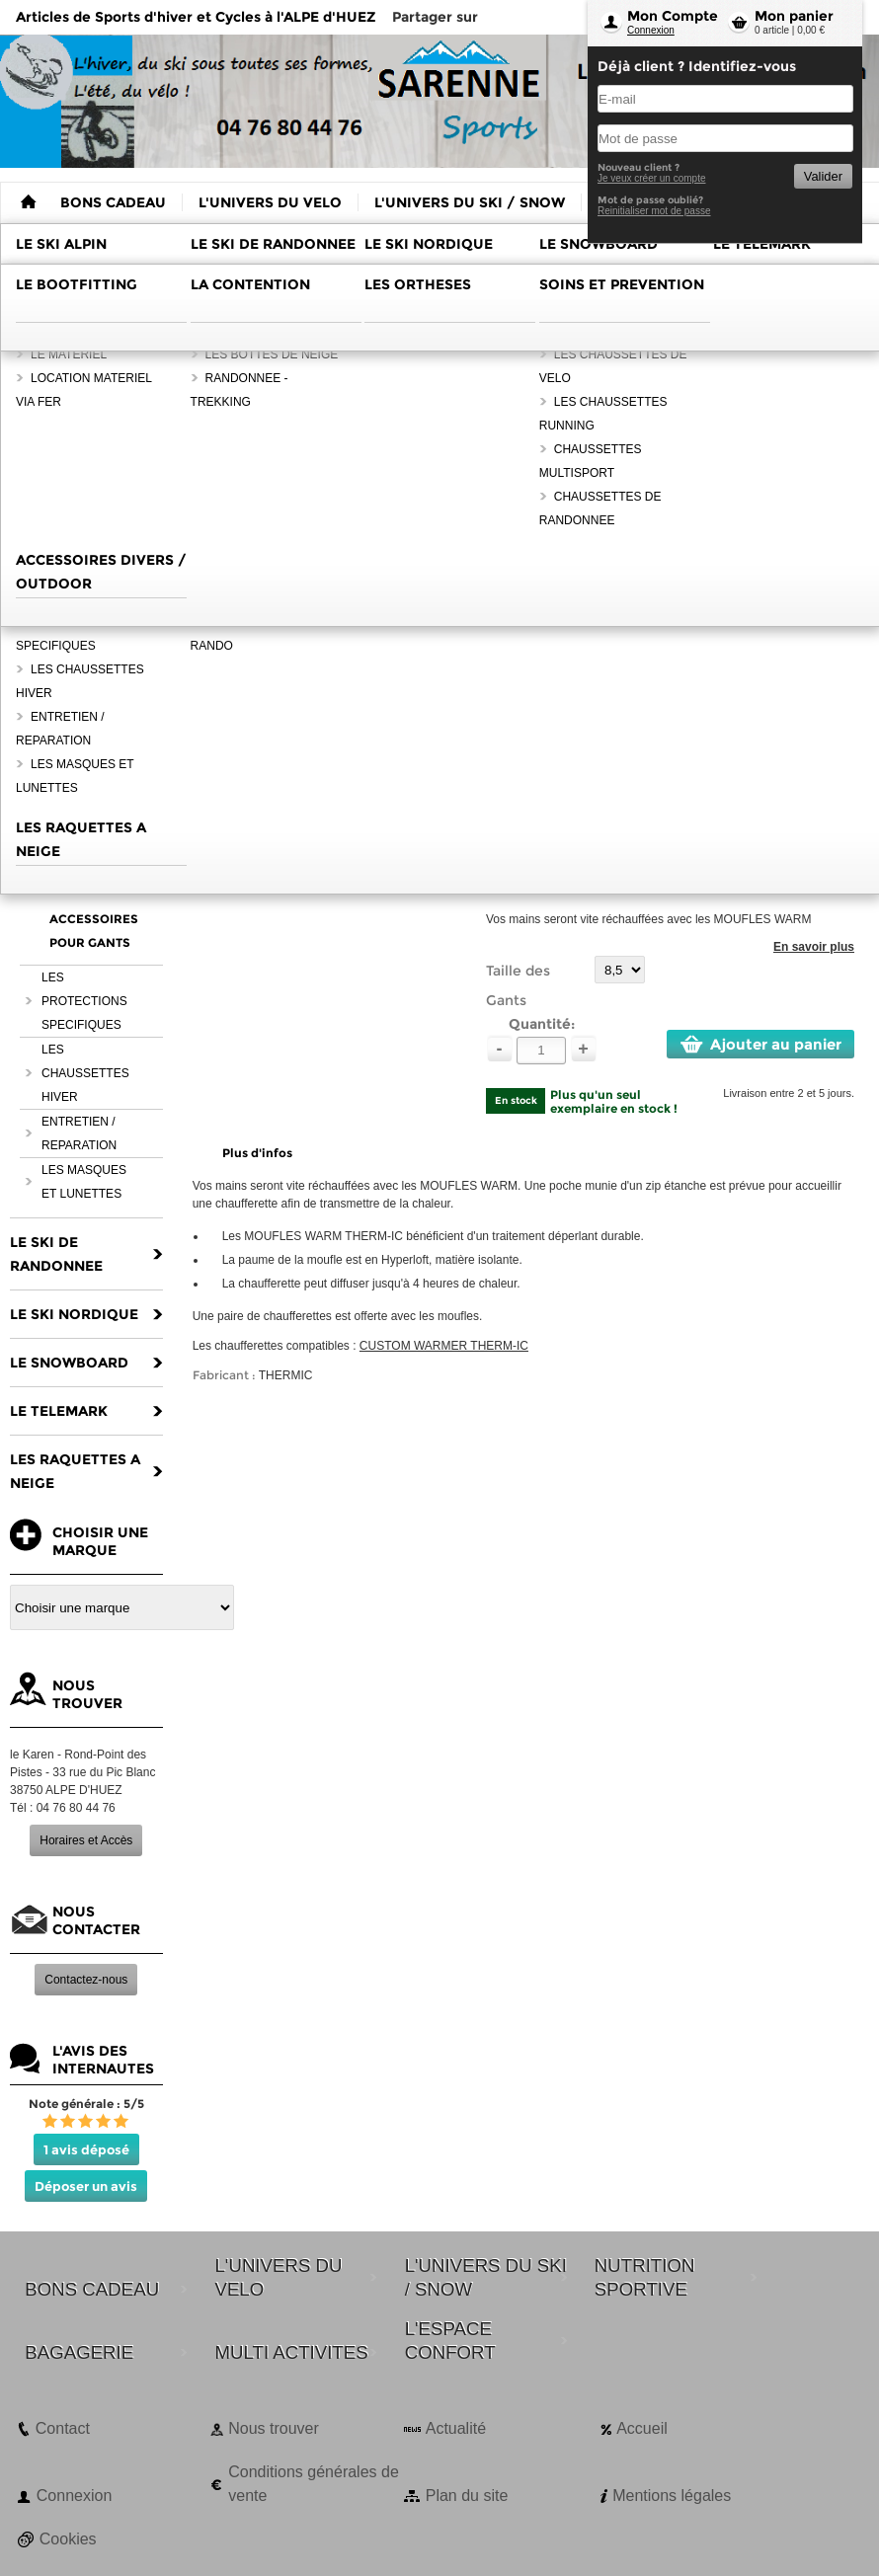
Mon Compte (672, 16)
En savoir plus (813, 947)
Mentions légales (671, 2495)
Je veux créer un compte (652, 178)
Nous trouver (273, 2428)
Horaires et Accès (86, 1840)
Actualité (456, 2428)
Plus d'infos (257, 1152)
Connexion (651, 30)
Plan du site (467, 2495)
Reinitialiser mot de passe (654, 210)
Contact (63, 2428)
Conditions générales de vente (313, 2483)
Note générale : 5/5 (86, 2103)
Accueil (642, 2428)
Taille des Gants (518, 985)
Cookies (68, 2539)
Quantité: (542, 1024)
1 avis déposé (86, 2149)
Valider (823, 176)
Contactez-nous (85, 1980)
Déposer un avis (86, 2186)
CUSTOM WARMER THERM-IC (444, 1346)
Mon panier (794, 16)
